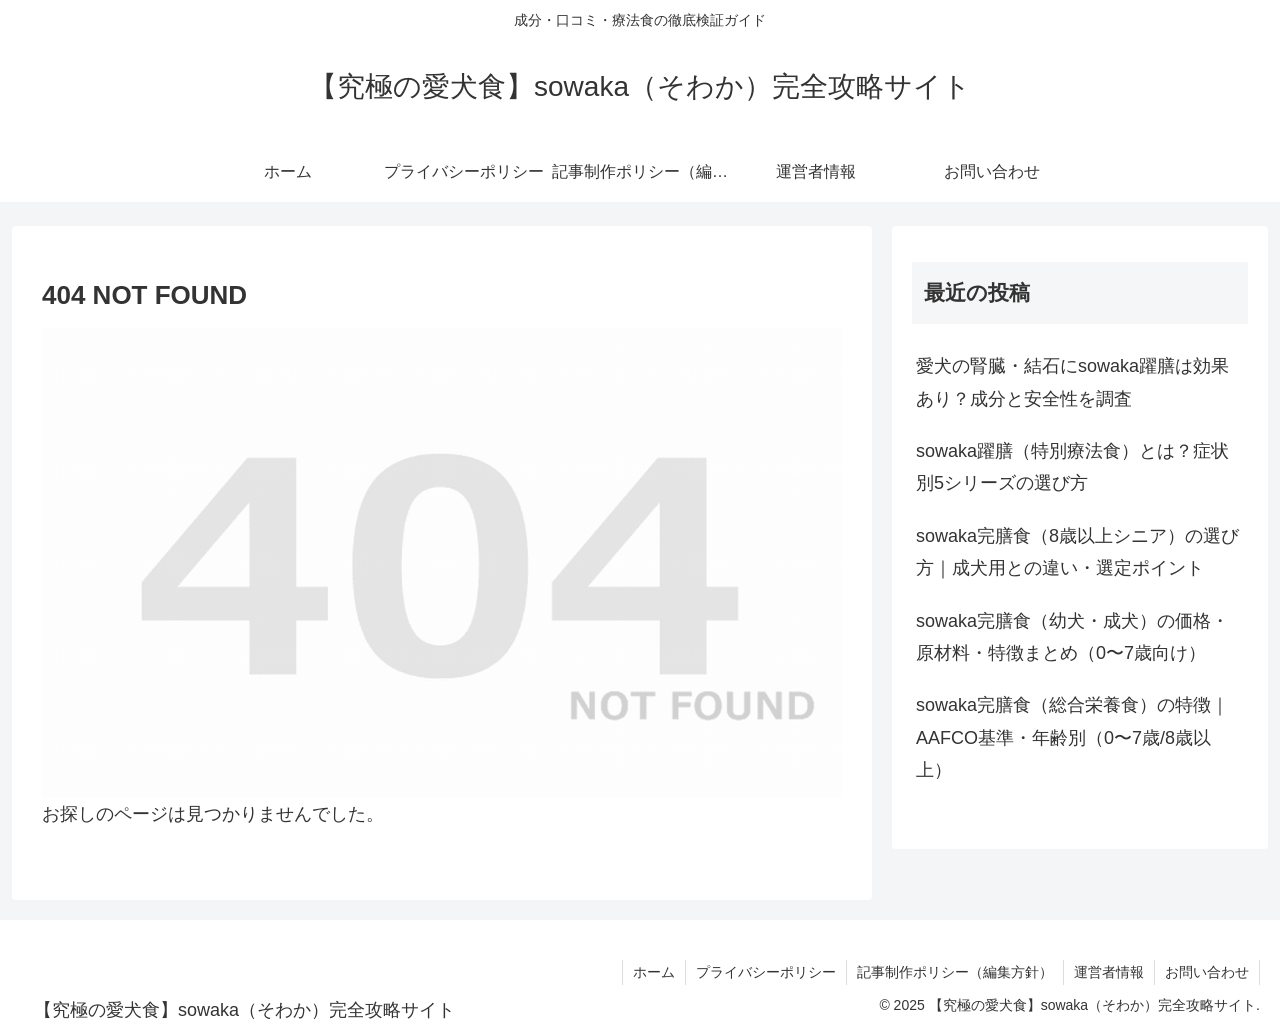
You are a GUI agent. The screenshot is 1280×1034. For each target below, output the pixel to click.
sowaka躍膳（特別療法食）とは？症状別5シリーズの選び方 (1072, 467)
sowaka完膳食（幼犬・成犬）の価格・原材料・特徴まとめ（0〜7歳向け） (1072, 637)
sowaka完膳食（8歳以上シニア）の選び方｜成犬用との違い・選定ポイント (1077, 552)
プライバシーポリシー (766, 972)
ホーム (654, 972)
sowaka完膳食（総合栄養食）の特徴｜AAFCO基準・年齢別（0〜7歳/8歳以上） (1072, 737)
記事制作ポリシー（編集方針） (955, 972)
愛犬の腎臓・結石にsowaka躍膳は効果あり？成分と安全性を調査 (1072, 382)
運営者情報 (1109, 972)
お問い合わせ (1207, 972)
